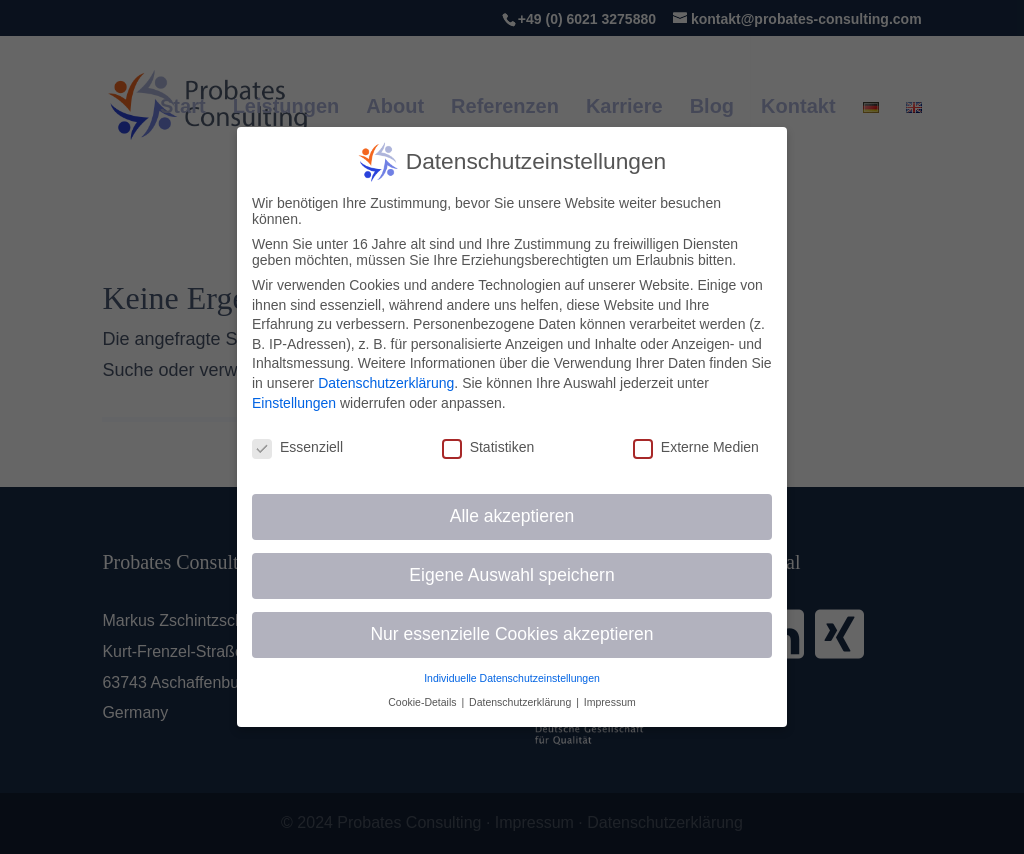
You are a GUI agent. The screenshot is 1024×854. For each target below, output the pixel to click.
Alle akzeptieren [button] (512, 516)
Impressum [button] (610, 702)
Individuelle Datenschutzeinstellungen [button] (512, 678)
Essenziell (297, 447)
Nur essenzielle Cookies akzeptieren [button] (511, 634)
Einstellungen (294, 403)
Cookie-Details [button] (423, 702)
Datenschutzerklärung (386, 383)
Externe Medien (696, 447)
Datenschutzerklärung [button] (521, 702)
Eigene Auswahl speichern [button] (511, 575)
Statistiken (488, 447)
